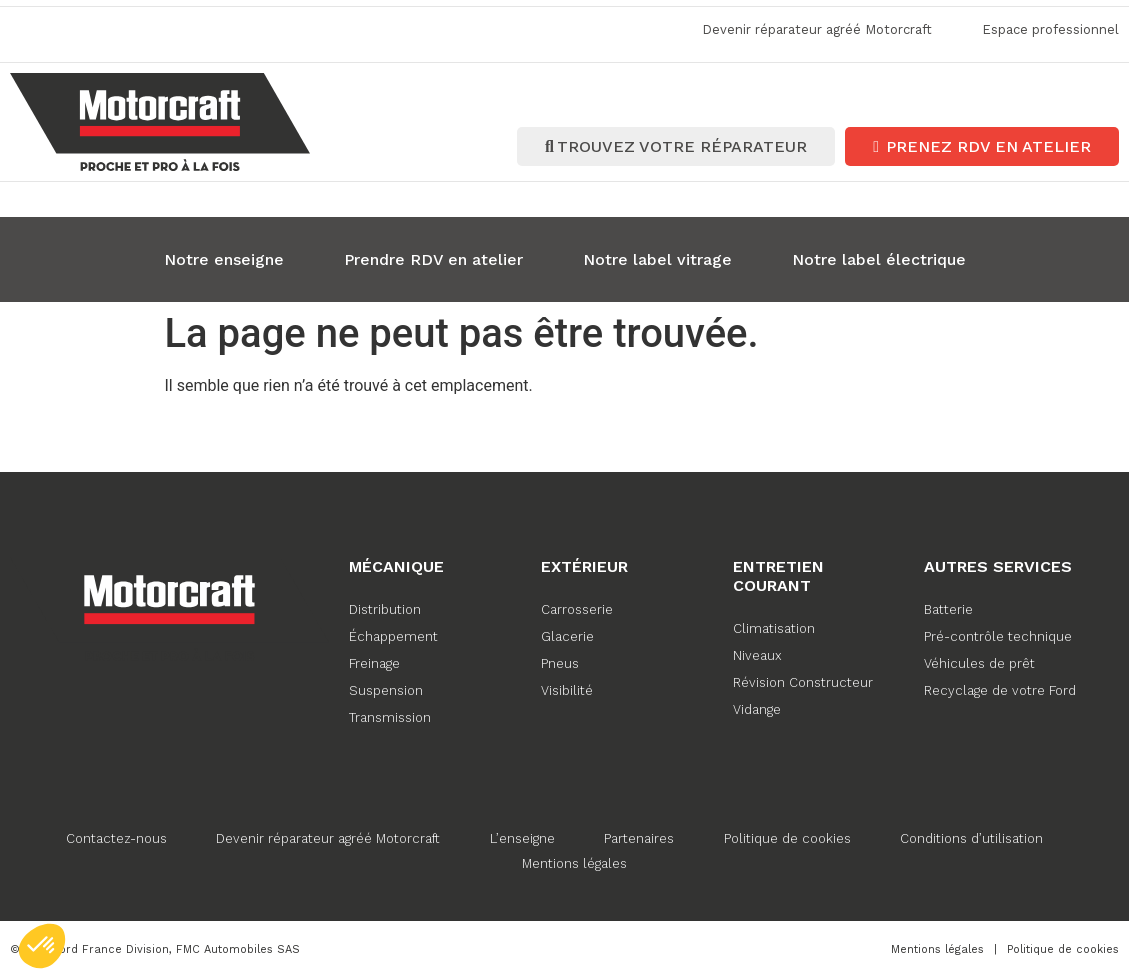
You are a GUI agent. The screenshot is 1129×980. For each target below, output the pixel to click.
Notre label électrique (879, 257)
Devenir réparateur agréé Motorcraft (328, 836)
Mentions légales (574, 861)
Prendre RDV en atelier (433, 257)
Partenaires (640, 836)
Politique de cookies (788, 836)
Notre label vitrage (657, 257)
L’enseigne (522, 836)
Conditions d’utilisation (973, 836)
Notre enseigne (224, 257)
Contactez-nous (115, 836)
